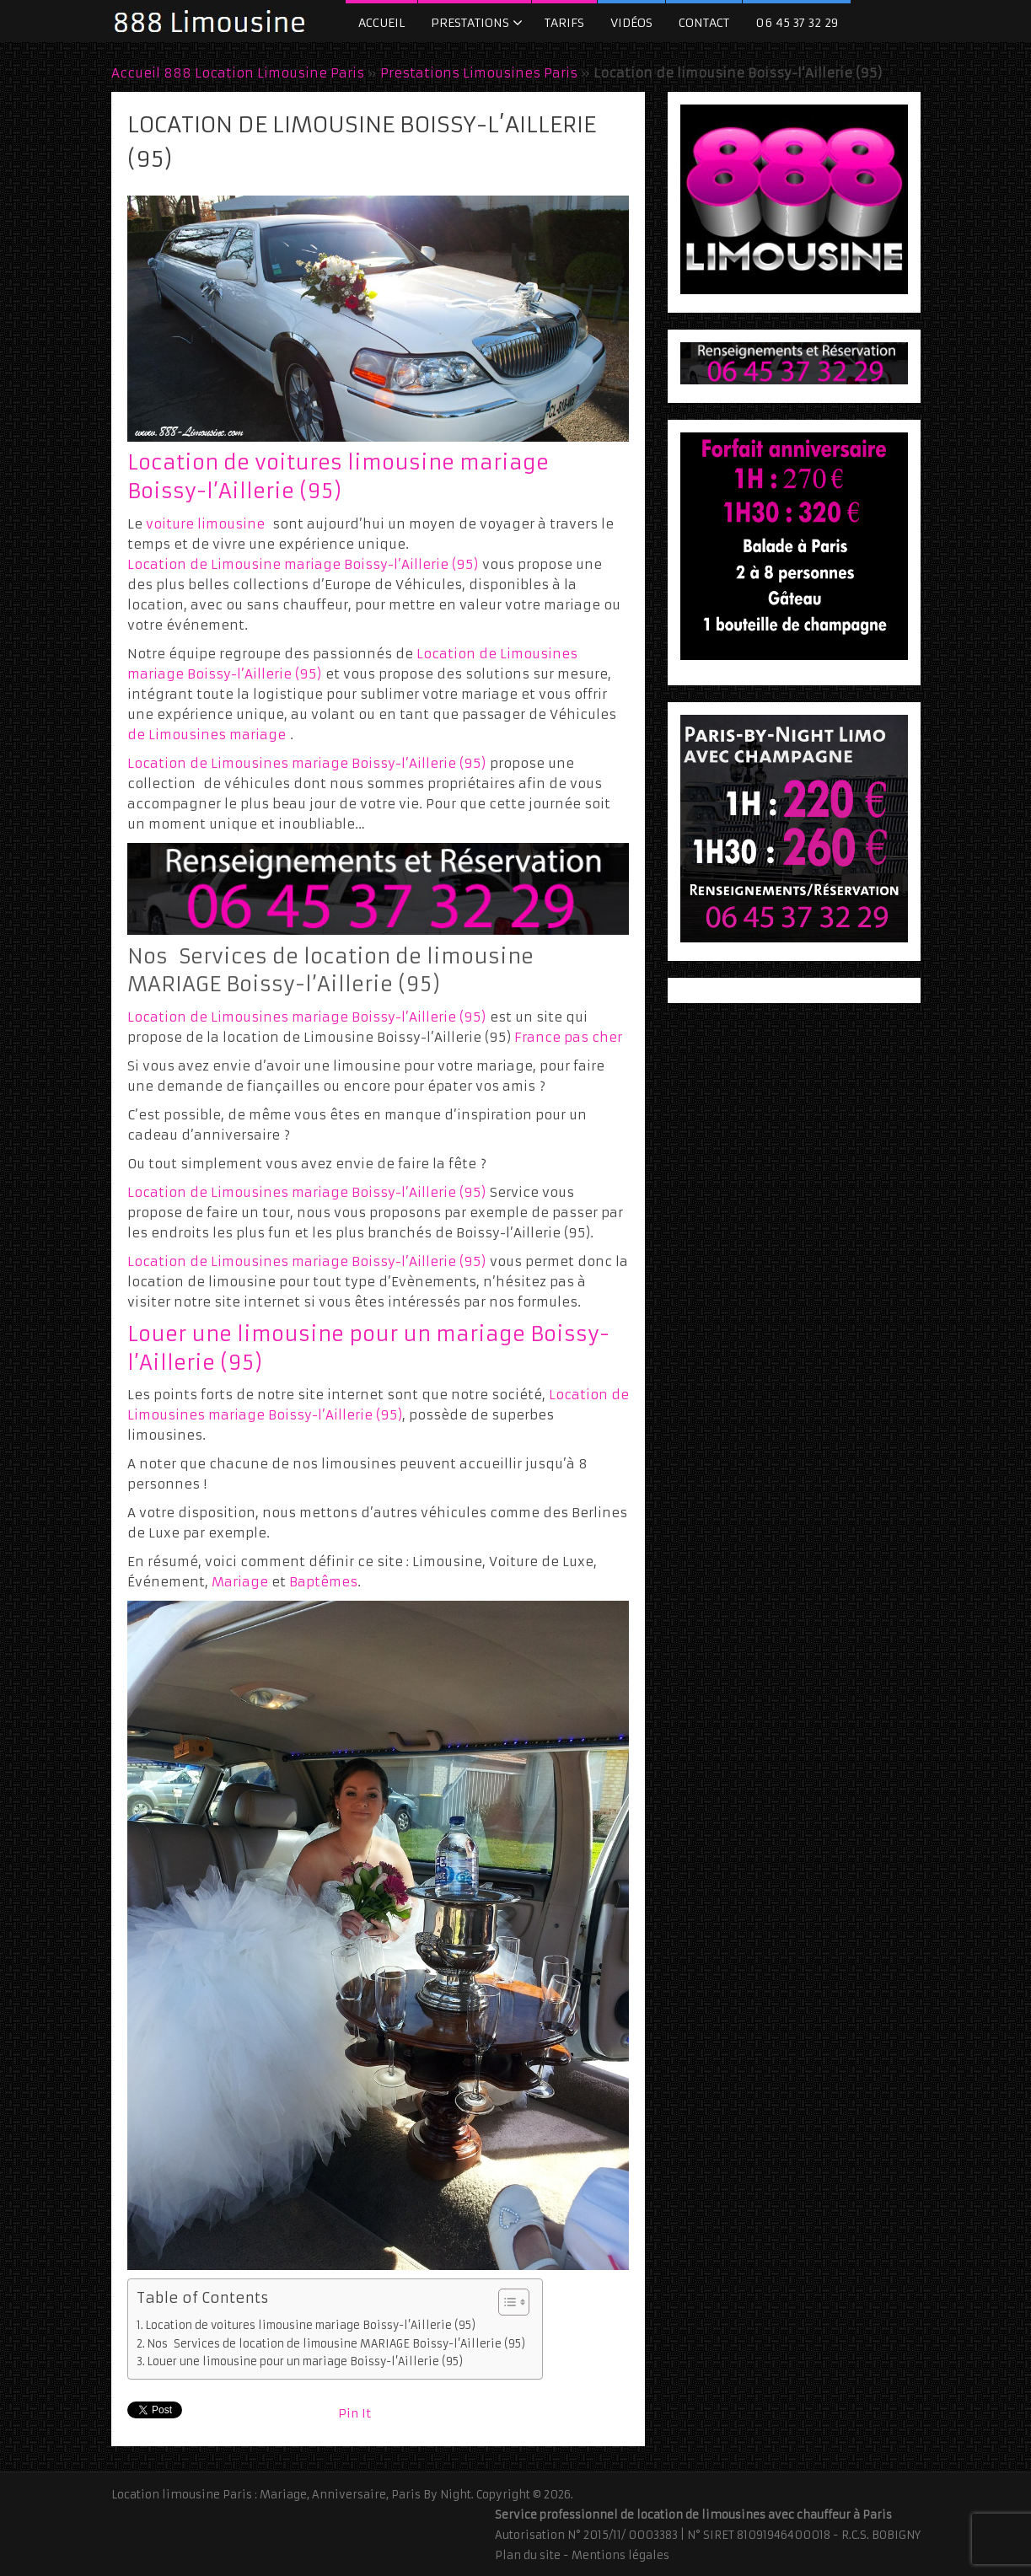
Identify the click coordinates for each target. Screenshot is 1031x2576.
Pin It (354, 2413)
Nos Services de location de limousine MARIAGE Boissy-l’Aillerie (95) (336, 2343)
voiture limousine (205, 524)
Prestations (470, 22)
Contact (704, 22)
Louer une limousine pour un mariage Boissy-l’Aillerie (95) (305, 2361)
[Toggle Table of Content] (505, 2302)
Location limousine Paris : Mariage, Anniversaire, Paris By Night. (292, 2494)
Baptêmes (323, 1582)
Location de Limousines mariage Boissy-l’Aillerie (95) (306, 763)
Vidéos (631, 22)
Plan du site (528, 2555)
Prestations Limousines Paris (478, 73)
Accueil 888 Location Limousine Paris (237, 73)
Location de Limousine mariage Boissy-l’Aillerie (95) (302, 564)
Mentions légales (620, 2555)
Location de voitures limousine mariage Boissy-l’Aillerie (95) (310, 2325)
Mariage (240, 1582)
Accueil (381, 22)
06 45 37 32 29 (796, 22)
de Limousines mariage (206, 735)
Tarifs (564, 22)
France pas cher (568, 1037)
